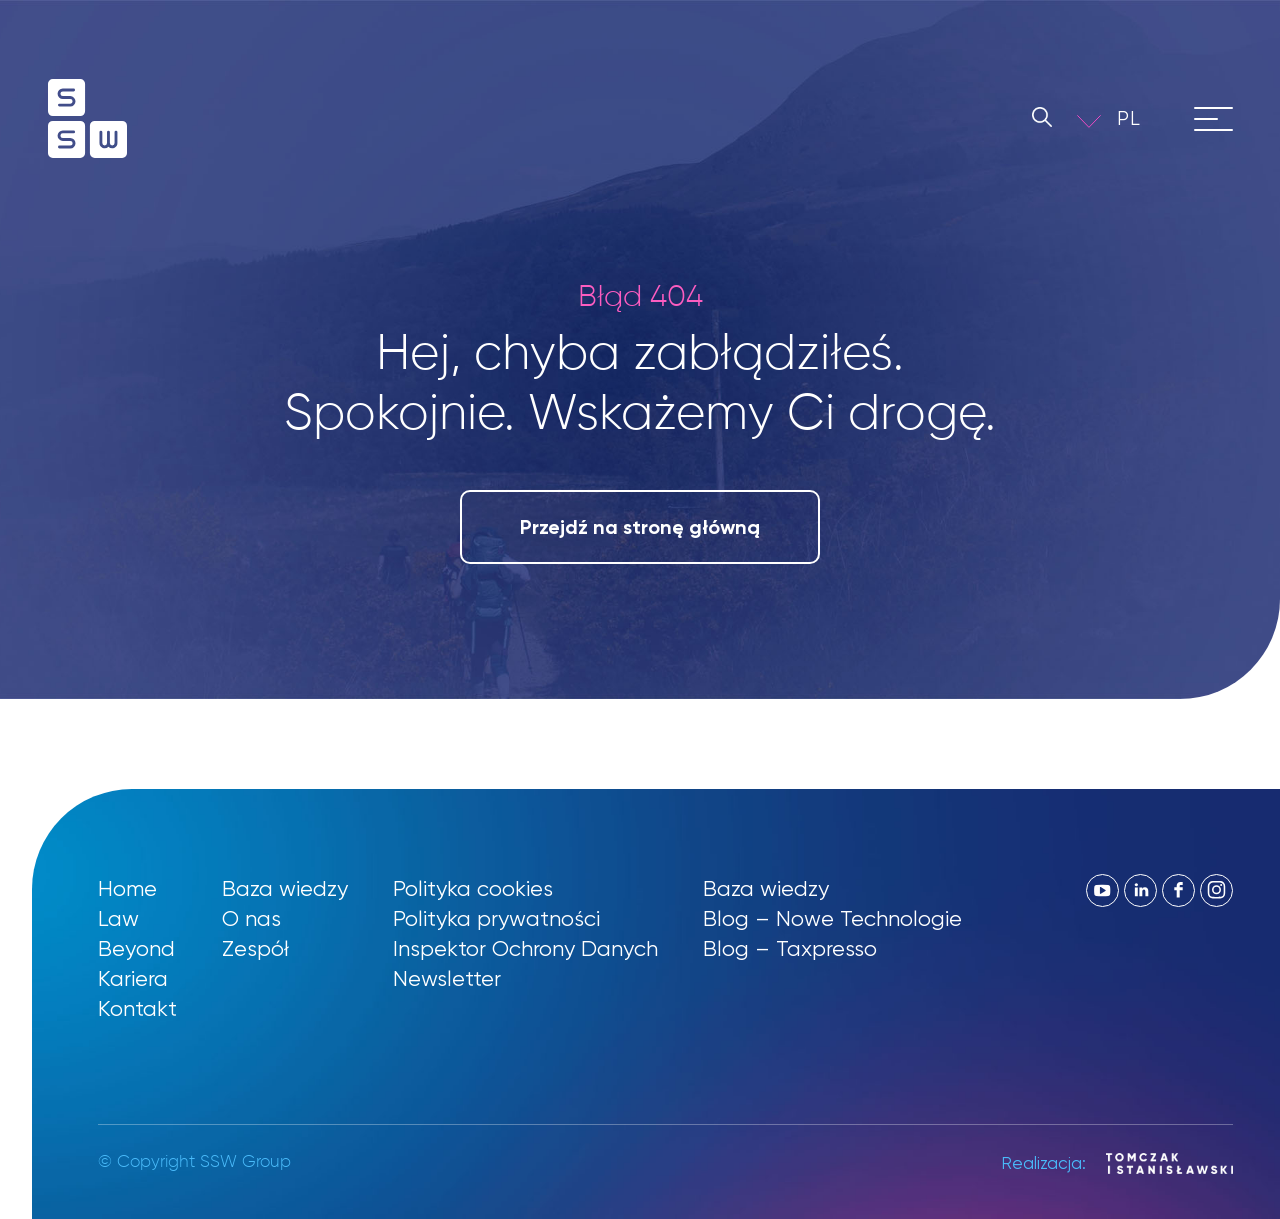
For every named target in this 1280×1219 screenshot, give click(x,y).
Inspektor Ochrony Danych (525, 948)
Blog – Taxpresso (790, 948)
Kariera (133, 978)
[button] (40, 1179)
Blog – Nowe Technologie (832, 918)
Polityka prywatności (496, 918)
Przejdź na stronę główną (640, 527)
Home (127, 888)
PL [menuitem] (1129, 118)
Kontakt (137, 1008)
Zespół (255, 948)
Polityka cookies (473, 888)
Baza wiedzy (285, 888)
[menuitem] (1143, 118)
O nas (251, 918)
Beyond (136, 948)
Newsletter (447, 978)
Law (118, 918)
